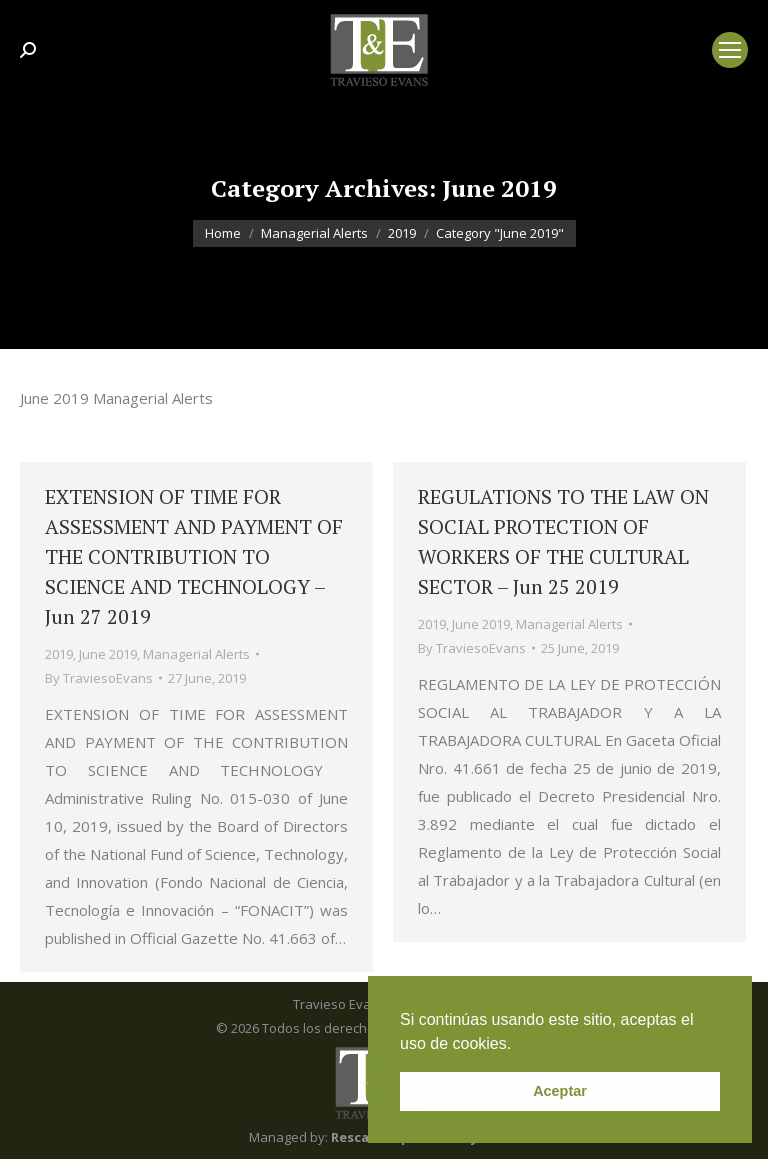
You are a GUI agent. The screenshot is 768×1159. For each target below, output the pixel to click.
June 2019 (108, 654)
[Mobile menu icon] (730, 50)
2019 (59, 654)
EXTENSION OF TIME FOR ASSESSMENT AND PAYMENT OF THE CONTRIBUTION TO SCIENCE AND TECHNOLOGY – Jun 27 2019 (194, 556)
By (99, 678)
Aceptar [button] (560, 1091)
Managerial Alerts (196, 654)
